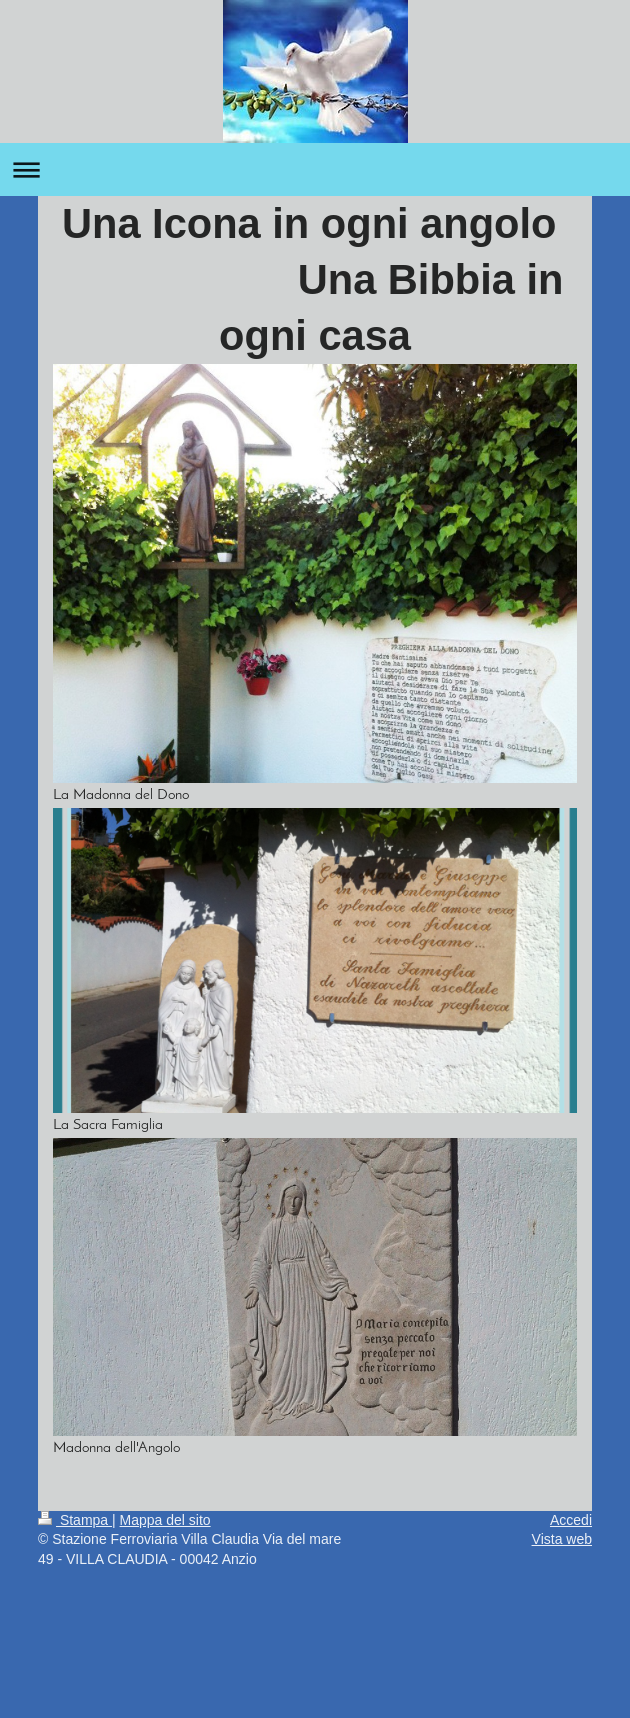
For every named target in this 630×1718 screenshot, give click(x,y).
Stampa (75, 1520)
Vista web (562, 1539)
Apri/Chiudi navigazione (315, 169)
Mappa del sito (165, 1520)
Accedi (571, 1520)
